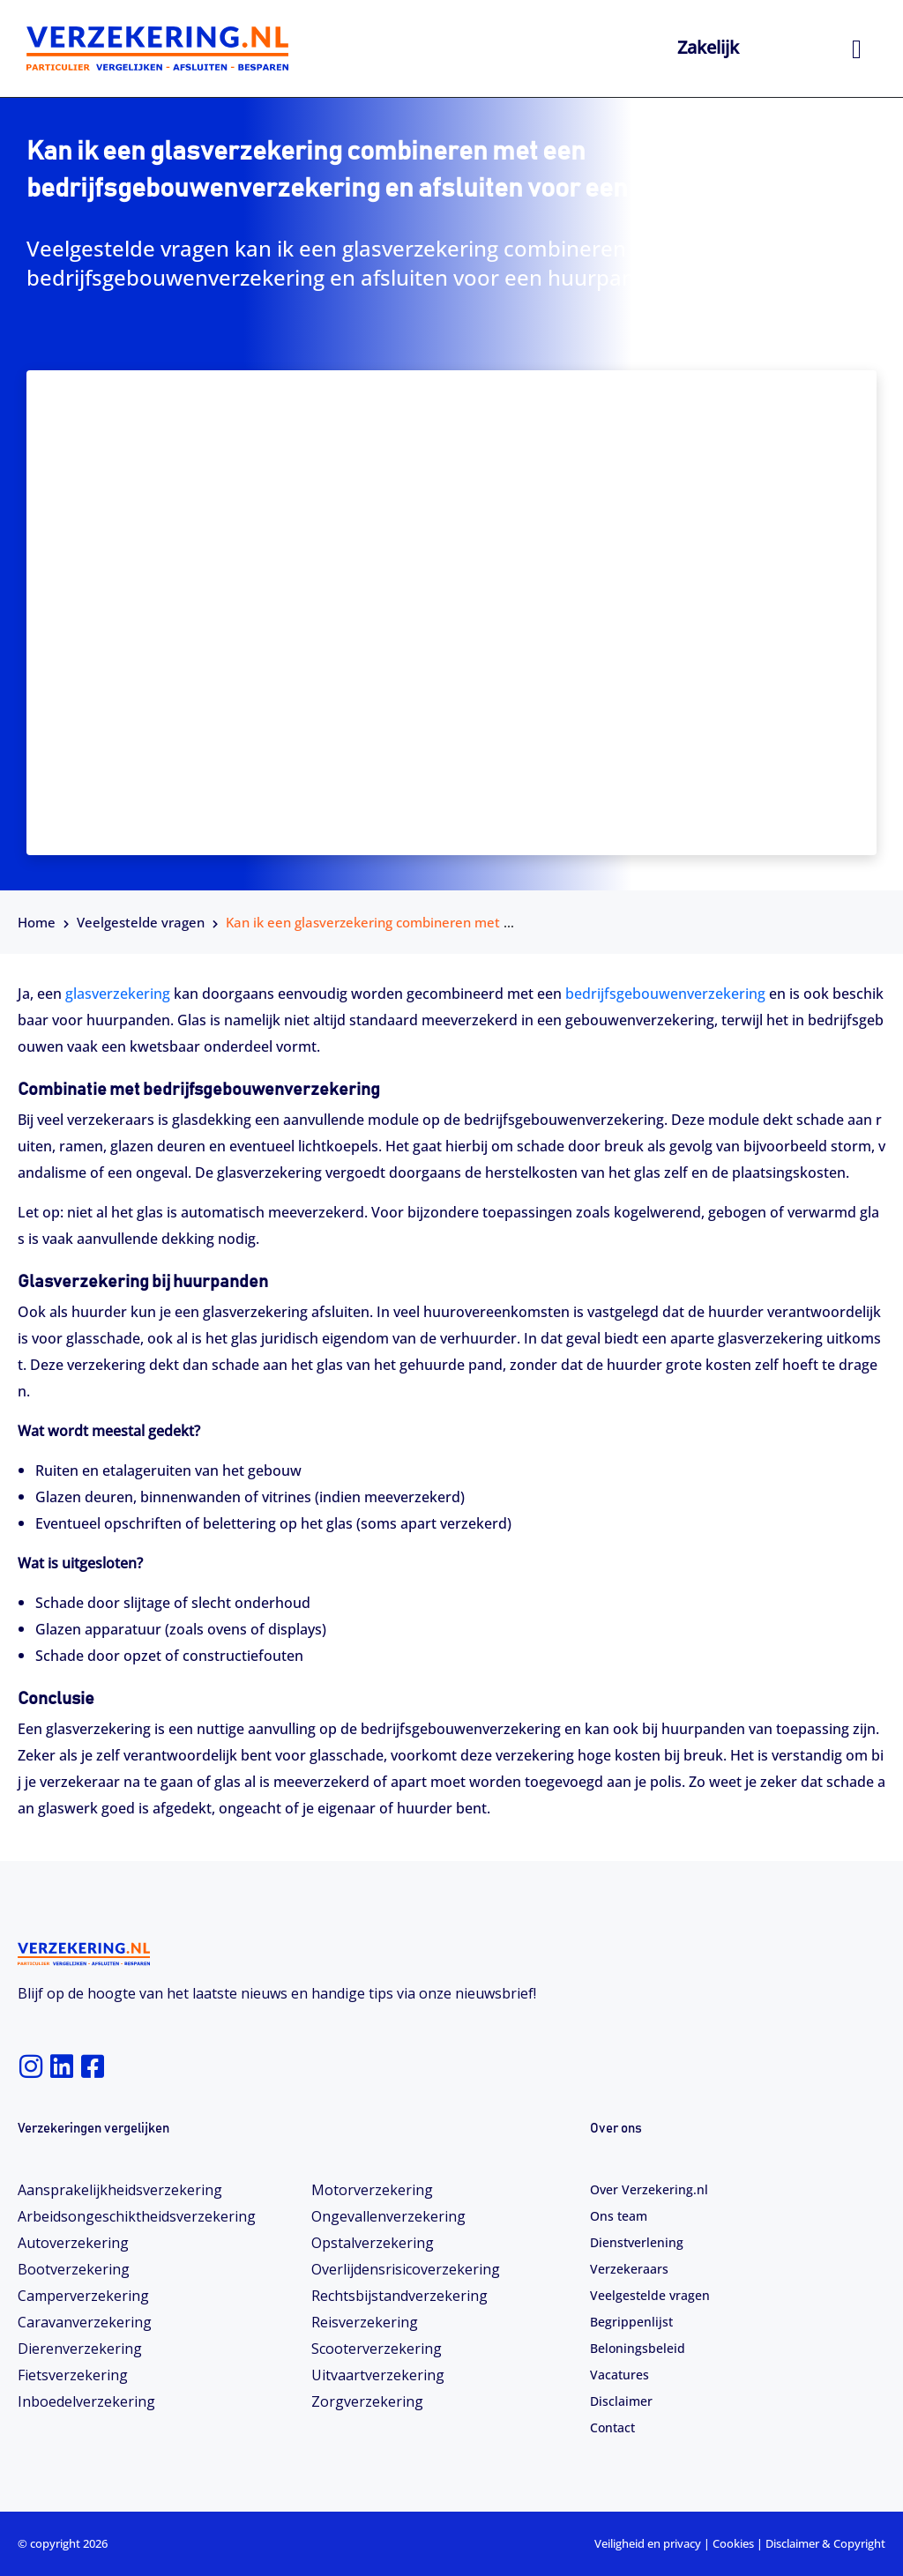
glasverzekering (117, 993)
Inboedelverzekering (86, 2401)
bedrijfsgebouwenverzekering (665, 993)
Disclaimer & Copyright (825, 2543)
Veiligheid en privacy (647, 2543)
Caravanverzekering (85, 2322)
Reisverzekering (364, 2322)
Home (37, 922)
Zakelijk (708, 47)
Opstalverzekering (372, 2242)
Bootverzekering (74, 2269)
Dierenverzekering (80, 2348)
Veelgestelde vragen (141, 922)
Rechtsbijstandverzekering (399, 2295)
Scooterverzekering (376, 2348)
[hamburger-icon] (857, 49)
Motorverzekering (372, 2190)
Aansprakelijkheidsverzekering (120, 2190)
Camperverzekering (83, 2295)
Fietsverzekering (73, 2375)
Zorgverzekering (367, 2401)
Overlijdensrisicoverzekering (405, 2269)
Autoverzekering (73, 2242)
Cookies (733, 2543)
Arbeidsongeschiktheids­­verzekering (137, 2216)
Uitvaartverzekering (377, 2375)
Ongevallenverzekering (388, 2216)
